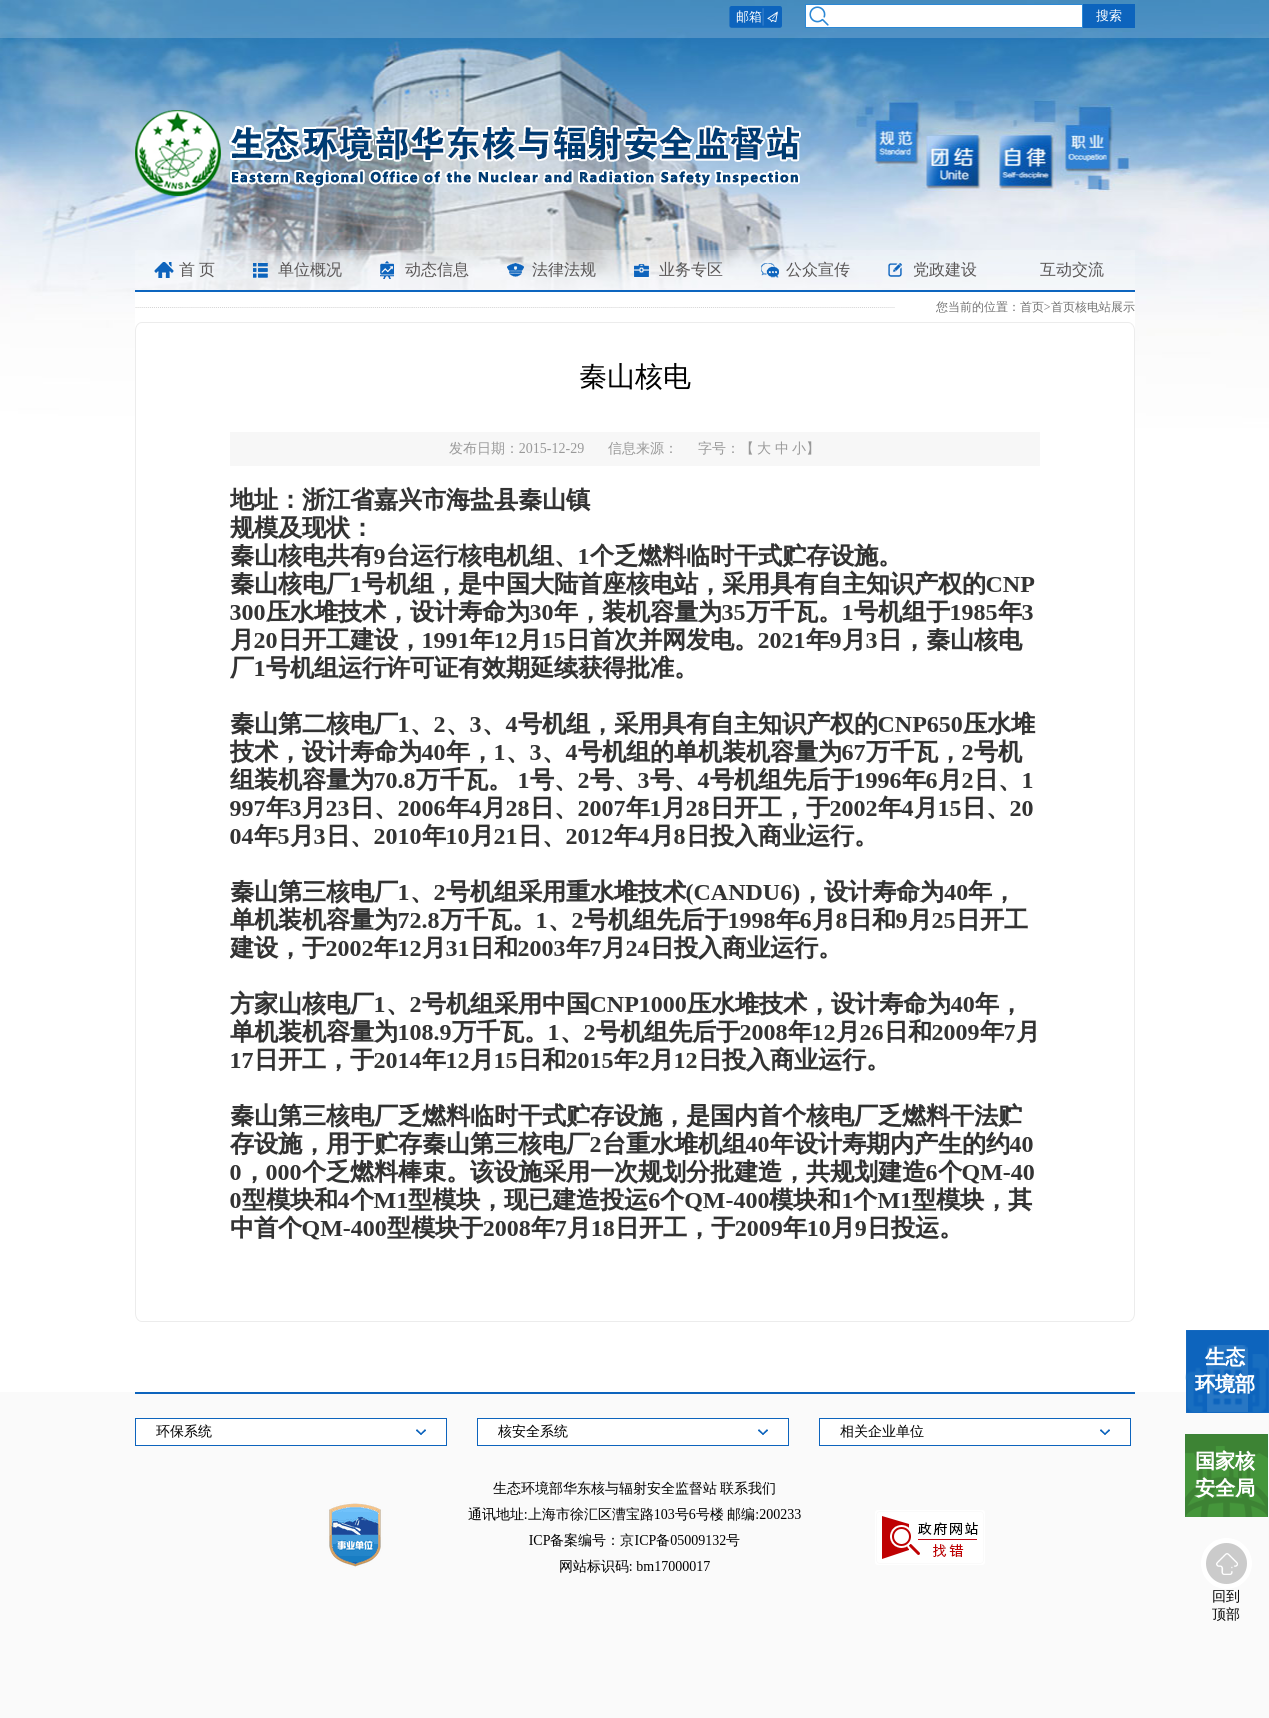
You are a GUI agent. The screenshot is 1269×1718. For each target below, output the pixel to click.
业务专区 (691, 269)
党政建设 (945, 269)
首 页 (197, 269)
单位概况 (310, 269)
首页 (1032, 307)
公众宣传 (818, 269)
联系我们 (748, 1488)
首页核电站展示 (1093, 307)
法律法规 (564, 269)
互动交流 (1072, 269)
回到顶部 (1226, 1603)
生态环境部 (1225, 1370)
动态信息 (437, 269)
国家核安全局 (1225, 1474)
